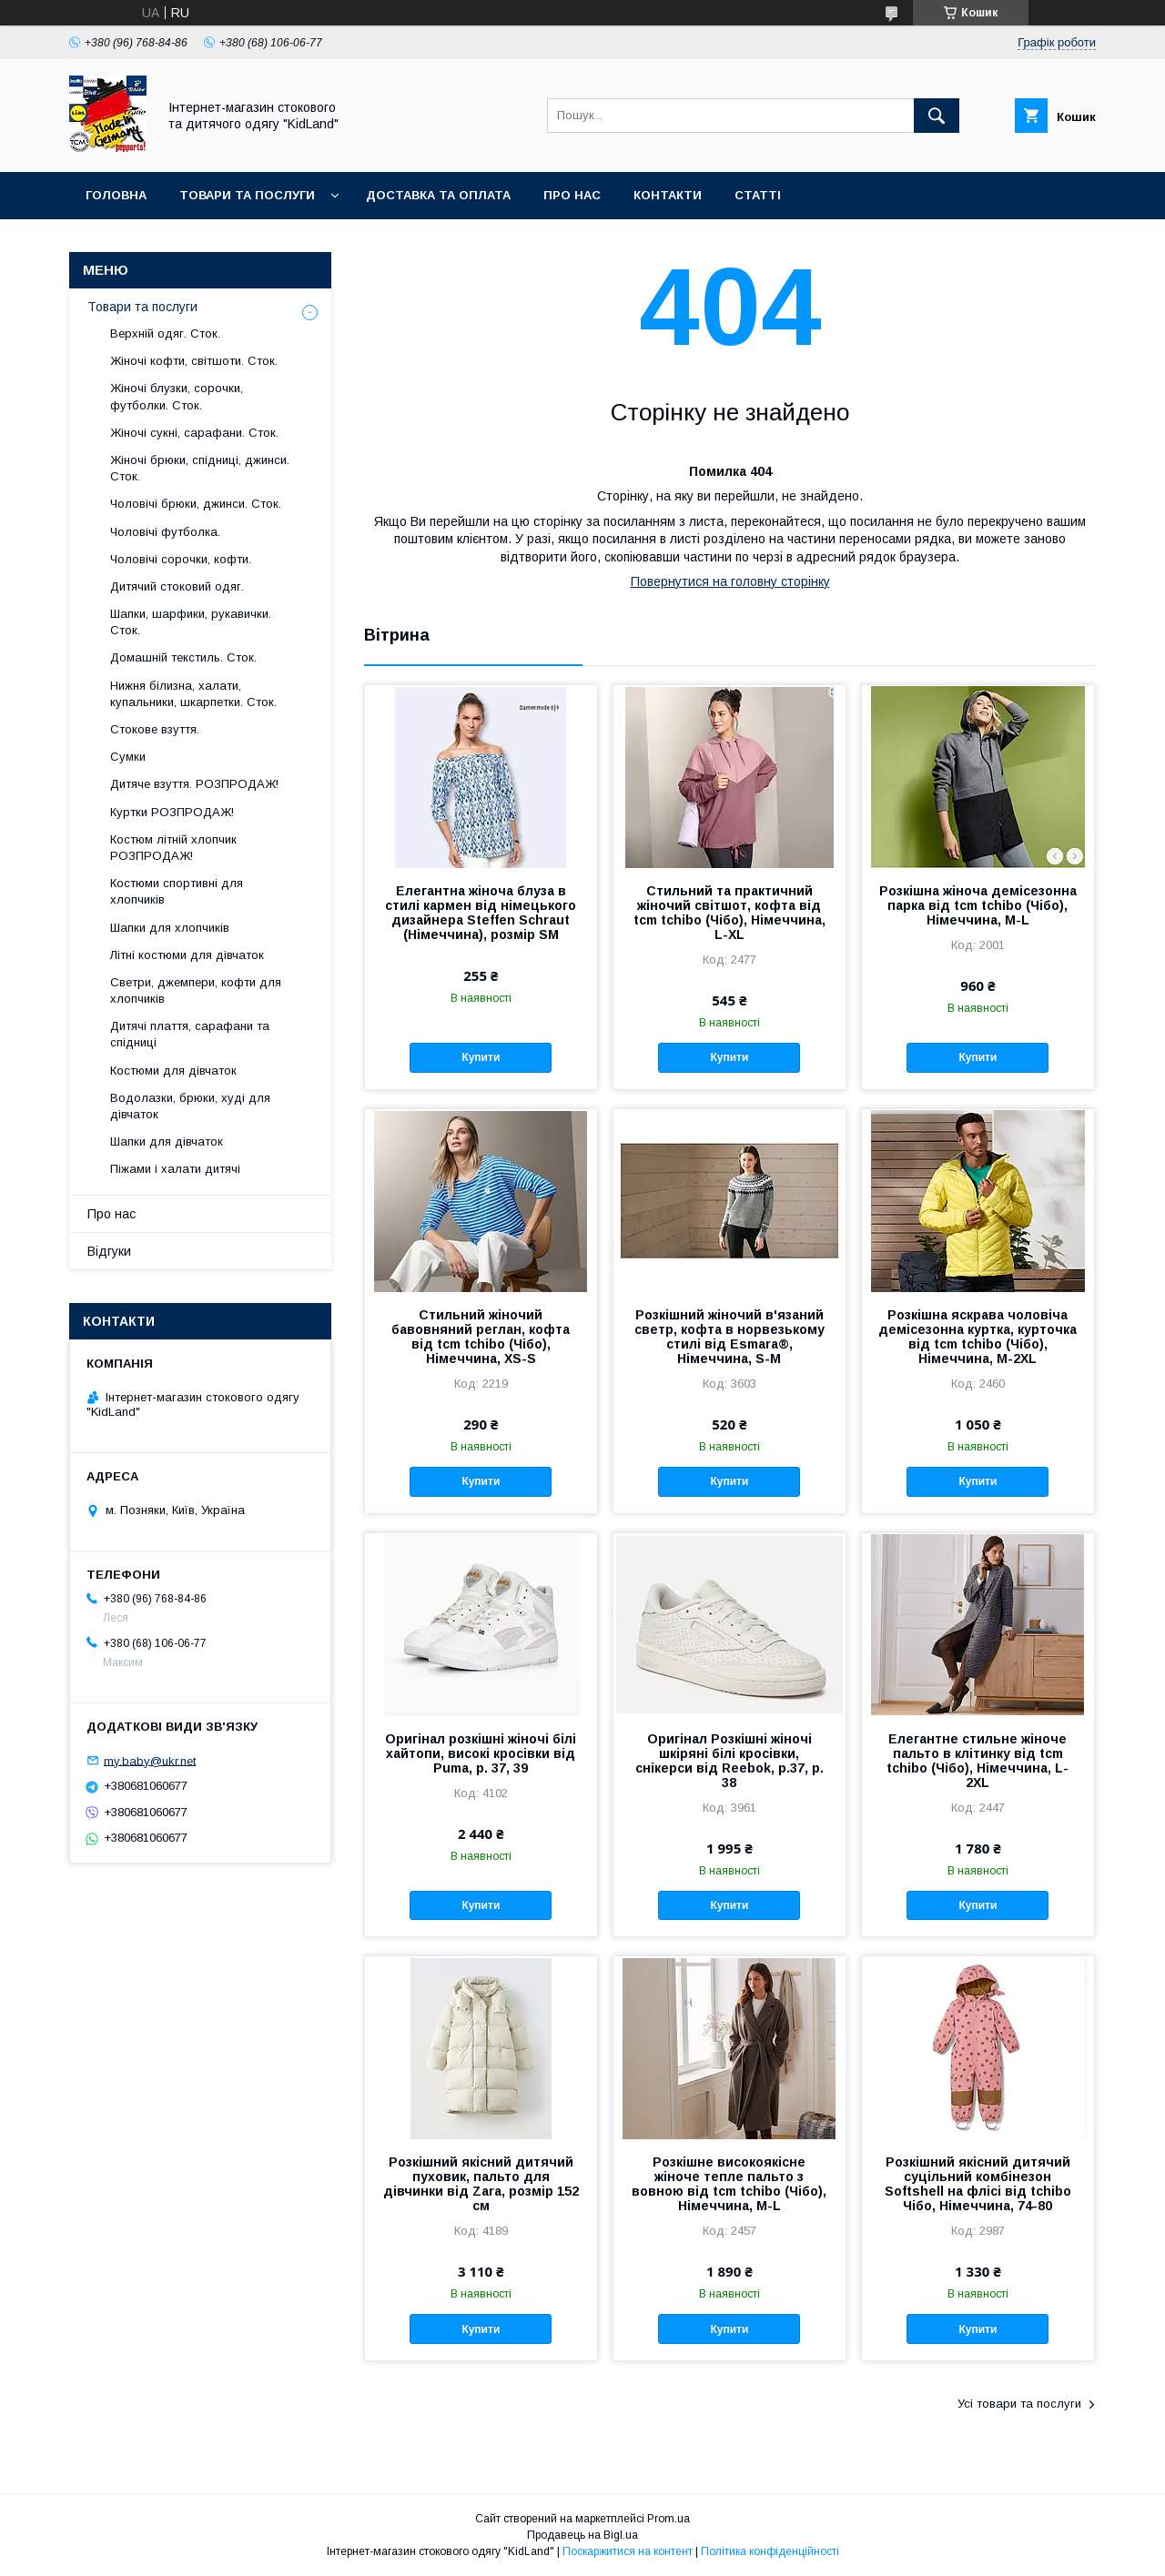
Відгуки (109, 1251)
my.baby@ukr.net (150, 1760)
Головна (116, 195)
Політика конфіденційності (770, 2551)
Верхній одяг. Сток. (165, 333)
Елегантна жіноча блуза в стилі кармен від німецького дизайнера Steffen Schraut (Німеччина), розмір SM (480, 913)
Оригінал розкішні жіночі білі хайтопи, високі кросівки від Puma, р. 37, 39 (480, 1753)
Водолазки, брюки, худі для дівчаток (190, 1106)
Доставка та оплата (438, 195)
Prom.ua (668, 2518)
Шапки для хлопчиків (169, 927)
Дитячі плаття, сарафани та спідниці (189, 1034)
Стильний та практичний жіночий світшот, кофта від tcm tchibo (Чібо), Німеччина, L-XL (729, 913)
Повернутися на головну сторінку (730, 581)
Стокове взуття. (154, 729)
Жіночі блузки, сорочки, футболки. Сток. (176, 396)
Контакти (667, 195)
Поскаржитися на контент (627, 2551)
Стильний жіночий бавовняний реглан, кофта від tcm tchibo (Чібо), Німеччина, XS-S (480, 1337)
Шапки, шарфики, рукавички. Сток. (190, 622)
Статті (757, 195)
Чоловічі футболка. (165, 532)
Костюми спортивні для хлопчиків (176, 891)
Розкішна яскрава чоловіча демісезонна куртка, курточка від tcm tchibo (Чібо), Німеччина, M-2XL (977, 1337)
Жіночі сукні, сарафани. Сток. (194, 432)
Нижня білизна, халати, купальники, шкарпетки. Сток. (193, 694)
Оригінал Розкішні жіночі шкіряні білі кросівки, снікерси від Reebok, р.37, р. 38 (729, 1761)
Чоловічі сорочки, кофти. (180, 559)
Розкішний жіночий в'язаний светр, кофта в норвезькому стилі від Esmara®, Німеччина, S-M (729, 1337)
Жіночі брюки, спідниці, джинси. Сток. (199, 468)
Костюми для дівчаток (173, 1070)
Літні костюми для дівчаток (187, 955)
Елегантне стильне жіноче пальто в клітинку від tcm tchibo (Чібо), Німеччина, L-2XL (977, 1761)
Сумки (128, 756)
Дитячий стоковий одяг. (177, 586)
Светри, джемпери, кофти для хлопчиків (195, 990)
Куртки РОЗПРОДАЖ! (172, 812)
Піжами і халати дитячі (175, 1169)
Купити (480, 1057)
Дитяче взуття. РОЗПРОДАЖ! (194, 784)
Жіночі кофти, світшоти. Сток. (194, 361)
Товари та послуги (247, 195)
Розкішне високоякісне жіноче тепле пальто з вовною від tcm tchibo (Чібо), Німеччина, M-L (729, 2184)
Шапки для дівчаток (166, 1141)
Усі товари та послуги (1019, 2403)
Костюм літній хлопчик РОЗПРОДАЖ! (173, 848)
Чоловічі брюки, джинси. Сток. (195, 503)
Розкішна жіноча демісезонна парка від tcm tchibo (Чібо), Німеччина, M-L (978, 905)
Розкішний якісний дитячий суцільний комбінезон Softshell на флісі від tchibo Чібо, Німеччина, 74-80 (978, 2184)
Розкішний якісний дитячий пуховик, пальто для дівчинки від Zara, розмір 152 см (481, 2184)
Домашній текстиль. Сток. (183, 657)
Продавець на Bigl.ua (582, 2535)
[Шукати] (936, 115)
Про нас (572, 195)
